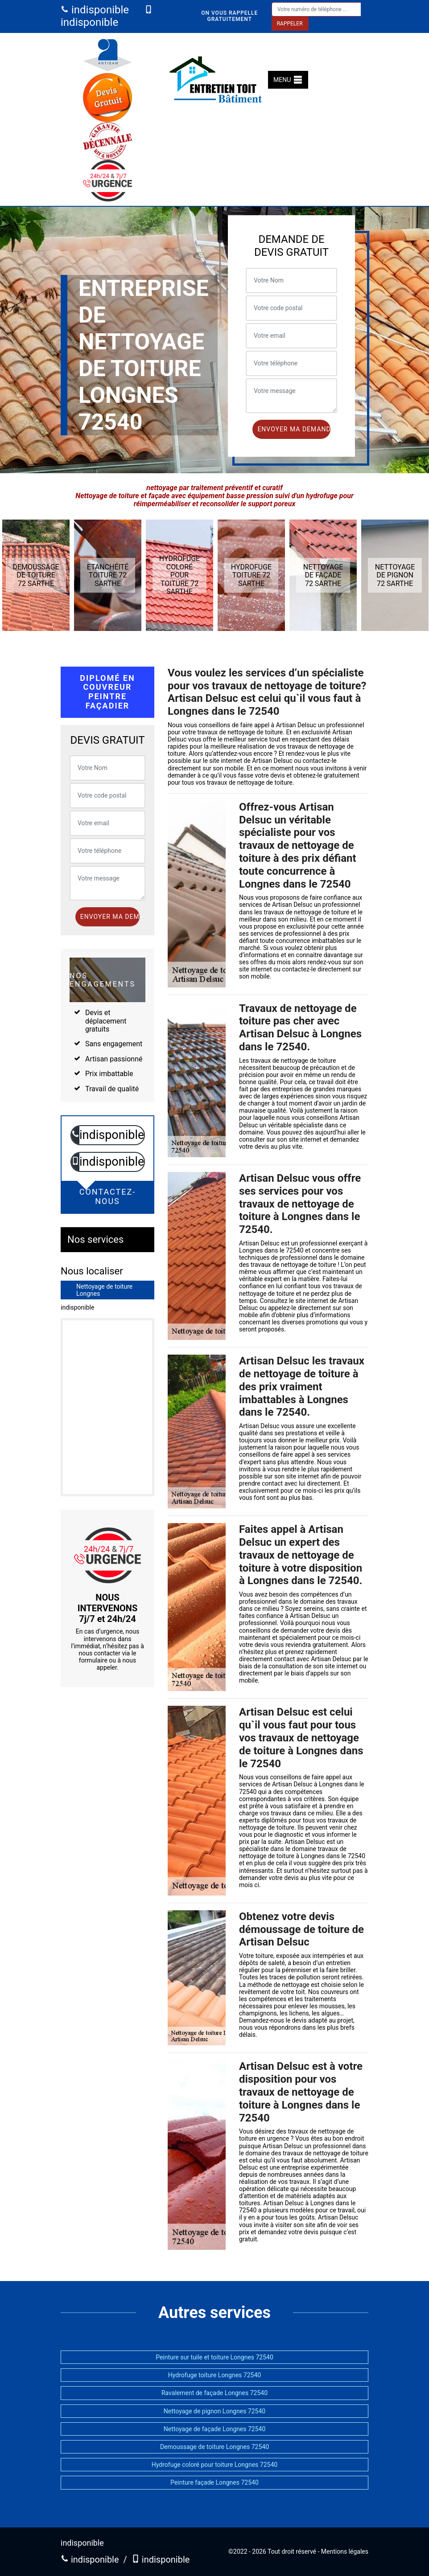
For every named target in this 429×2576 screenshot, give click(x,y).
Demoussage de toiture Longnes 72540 (214, 2446)
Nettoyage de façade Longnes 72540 (215, 2429)
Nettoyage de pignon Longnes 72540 (214, 2411)
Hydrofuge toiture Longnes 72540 (214, 2375)
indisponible (95, 10)
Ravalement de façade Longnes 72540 (214, 2392)
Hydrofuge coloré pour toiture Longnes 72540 (214, 2464)
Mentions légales (344, 2551)
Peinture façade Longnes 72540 (214, 2482)
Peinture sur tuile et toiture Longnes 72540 (214, 2357)
